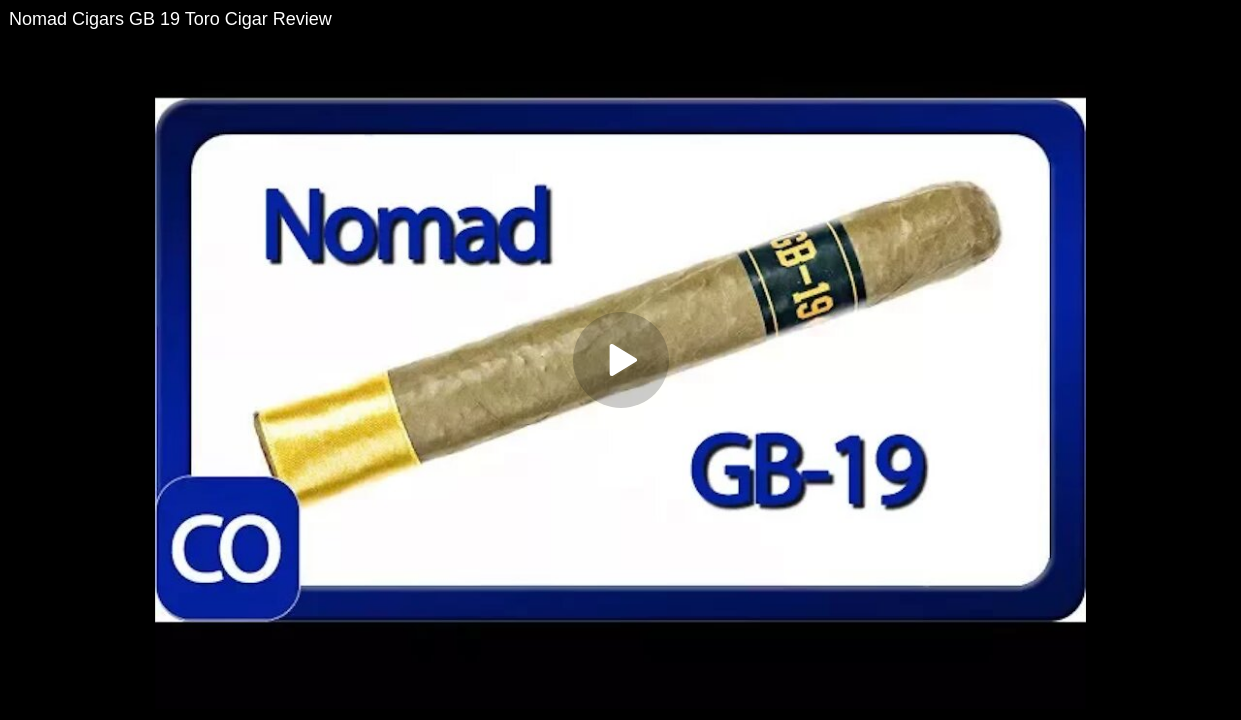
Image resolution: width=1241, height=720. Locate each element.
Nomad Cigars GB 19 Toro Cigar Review (170, 19)
